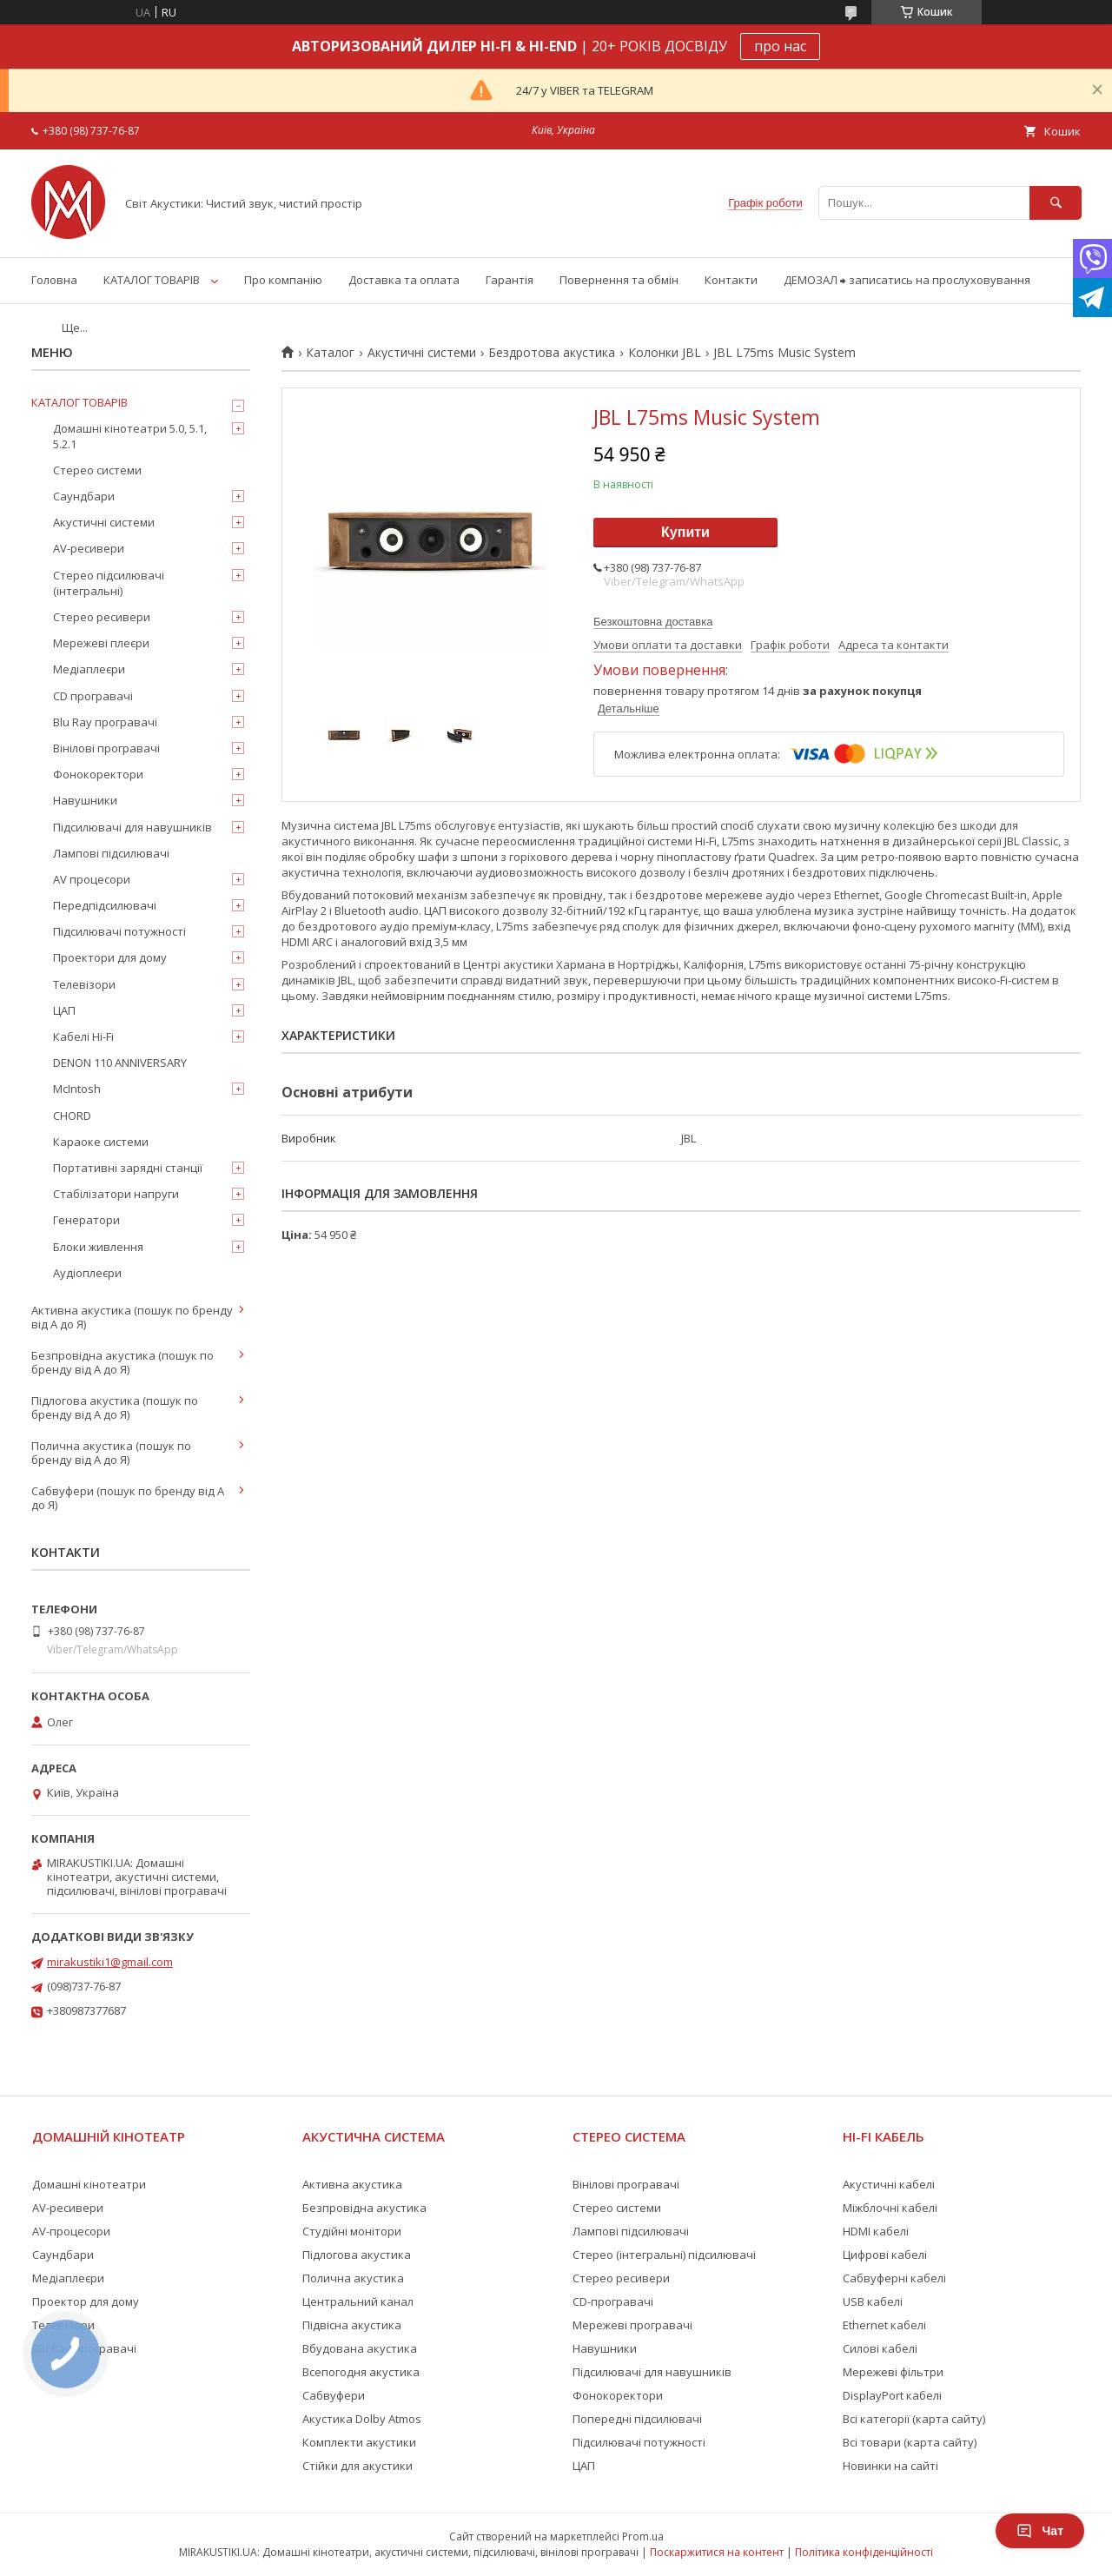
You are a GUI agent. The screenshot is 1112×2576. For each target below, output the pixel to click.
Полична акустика (353, 2278)
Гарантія (509, 280)
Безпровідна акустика (364, 2207)
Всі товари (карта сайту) (909, 2442)
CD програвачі (93, 696)
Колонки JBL (664, 353)
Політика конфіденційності (864, 2552)
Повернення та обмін (618, 280)
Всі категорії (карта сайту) (914, 2419)
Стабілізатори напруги (116, 1194)
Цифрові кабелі (885, 2254)
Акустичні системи (421, 353)
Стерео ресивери (101, 617)
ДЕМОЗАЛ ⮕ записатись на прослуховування (907, 280)
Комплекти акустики (359, 2442)
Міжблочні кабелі (890, 2207)
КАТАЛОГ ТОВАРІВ (151, 280)
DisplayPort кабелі (892, 2395)
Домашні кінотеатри (89, 2184)
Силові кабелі (880, 2348)
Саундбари (84, 496)
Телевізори (84, 984)
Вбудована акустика (359, 2348)
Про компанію (283, 280)
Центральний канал (358, 2301)
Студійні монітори (351, 2231)
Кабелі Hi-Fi (83, 1036)
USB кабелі (873, 2301)
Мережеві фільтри (893, 2372)
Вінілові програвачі (106, 748)
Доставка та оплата (404, 280)
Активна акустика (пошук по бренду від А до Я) (132, 1317)
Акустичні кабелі (889, 2184)
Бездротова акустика (551, 353)
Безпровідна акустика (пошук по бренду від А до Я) (122, 1362)
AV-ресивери (88, 548)
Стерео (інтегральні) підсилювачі (664, 2254)
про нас (780, 46)
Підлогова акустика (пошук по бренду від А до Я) (114, 1407)
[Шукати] (1055, 203)
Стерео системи (97, 470)
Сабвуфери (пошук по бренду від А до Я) (127, 1498)
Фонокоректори (98, 774)
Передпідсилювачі (104, 905)
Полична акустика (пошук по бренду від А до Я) (111, 1452)
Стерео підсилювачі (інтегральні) (108, 583)
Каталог (330, 353)
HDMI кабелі (876, 2231)
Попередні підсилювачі (637, 2419)
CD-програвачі (613, 2301)
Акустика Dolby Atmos (361, 2419)
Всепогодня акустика (361, 2372)
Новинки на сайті (890, 2465)
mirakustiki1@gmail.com (110, 1962)
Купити (685, 532)
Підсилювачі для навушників (132, 827)
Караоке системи (101, 1141)
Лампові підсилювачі (111, 853)
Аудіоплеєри (87, 1273)
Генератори (86, 1220)
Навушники (85, 800)
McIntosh (77, 1088)
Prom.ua (643, 2536)
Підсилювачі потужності (119, 931)
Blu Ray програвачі (105, 722)
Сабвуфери (333, 2395)
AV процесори (91, 879)
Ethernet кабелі (884, 2325)
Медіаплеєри (89, 669)
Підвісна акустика (351, 2325)
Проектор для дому (85, 2301)
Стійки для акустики (357, 2465)
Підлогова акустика (356, 2254)
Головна (54, 280)
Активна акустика (352, 2184)
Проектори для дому (110, 957)
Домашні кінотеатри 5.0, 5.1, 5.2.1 (130, 436)
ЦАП (64, 1010)
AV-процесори (71, 2231)
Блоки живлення (98, 1247)
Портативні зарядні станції (127, 1167)
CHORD (72, 1115)
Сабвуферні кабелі (894, 2278)
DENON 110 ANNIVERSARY (120, 1062)
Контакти (731, 280)
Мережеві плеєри (101, 643)
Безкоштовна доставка (652, 621)
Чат (1039, 2531)
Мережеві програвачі (632, 2325)
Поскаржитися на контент (717, 2552)
